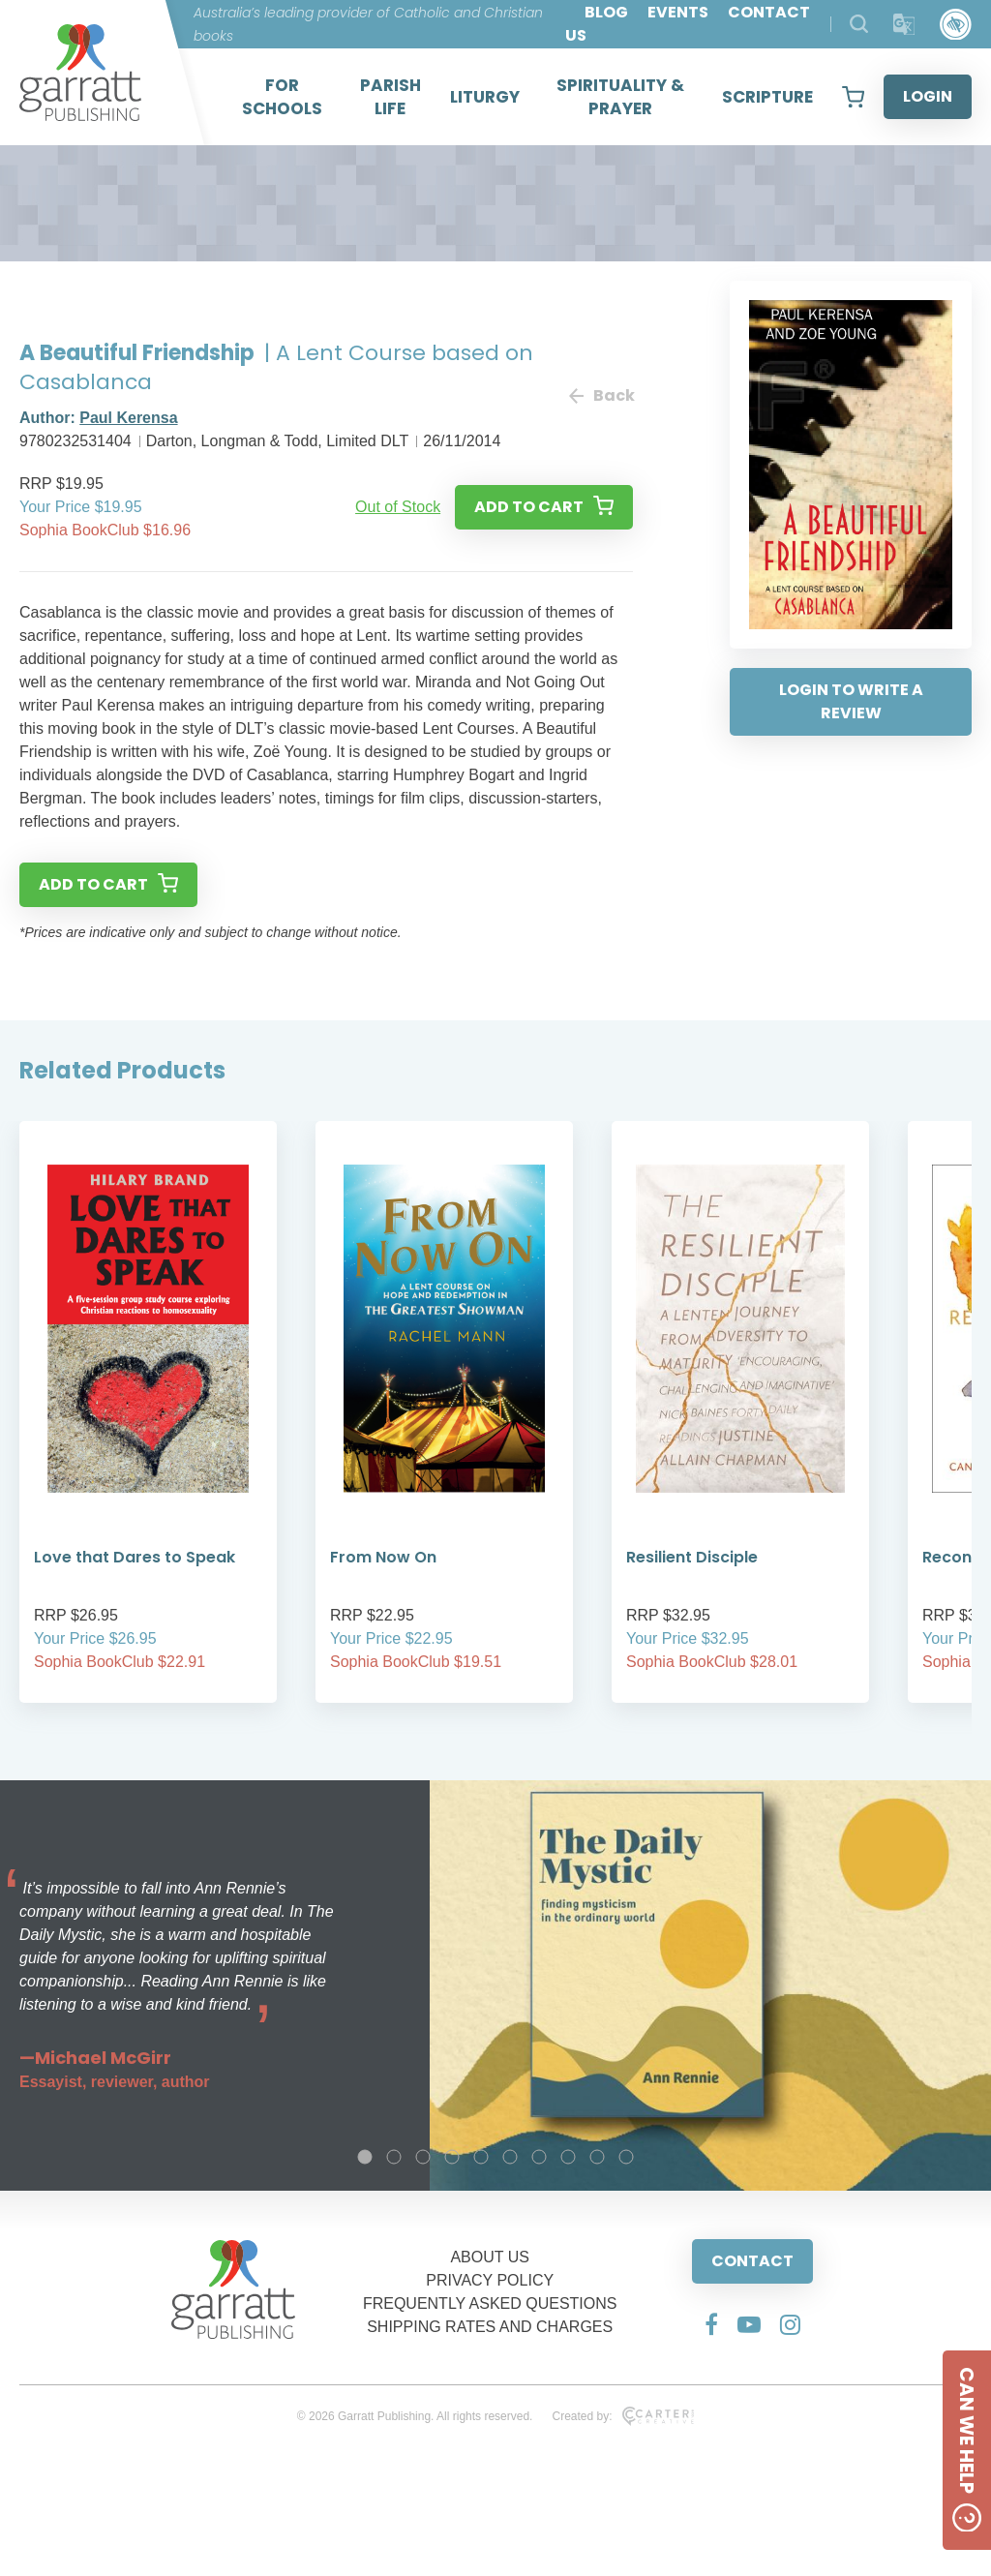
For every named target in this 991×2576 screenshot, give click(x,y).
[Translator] (904, 25)
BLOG (606, 12)
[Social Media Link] (711, 2324)
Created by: (623, 2416)
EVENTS (677, 12)
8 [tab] (568, 2157)
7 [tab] (539, 2157)
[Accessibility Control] (956, 25)
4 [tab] (452, 2157)
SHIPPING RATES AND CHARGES (490, 2326)
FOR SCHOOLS (282, 97)
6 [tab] (510, 2157)
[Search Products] (859, 24)
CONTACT (752, 2261)
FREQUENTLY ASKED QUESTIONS (490, 2303)
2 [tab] (394, 2157)
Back (601, 395)
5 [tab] (481, 2157)
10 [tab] (626, 2157)
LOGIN (927, 96)
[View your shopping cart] (853, 96)
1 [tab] (365, 2157)
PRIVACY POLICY (490, 2280)
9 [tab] (597, 2157)
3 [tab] (423, 2157)
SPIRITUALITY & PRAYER (620, 97)
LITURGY (485, 96)
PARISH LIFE (390, 97)
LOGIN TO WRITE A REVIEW (851, 701)
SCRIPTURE (767, 96)
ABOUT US (489, 2257)
